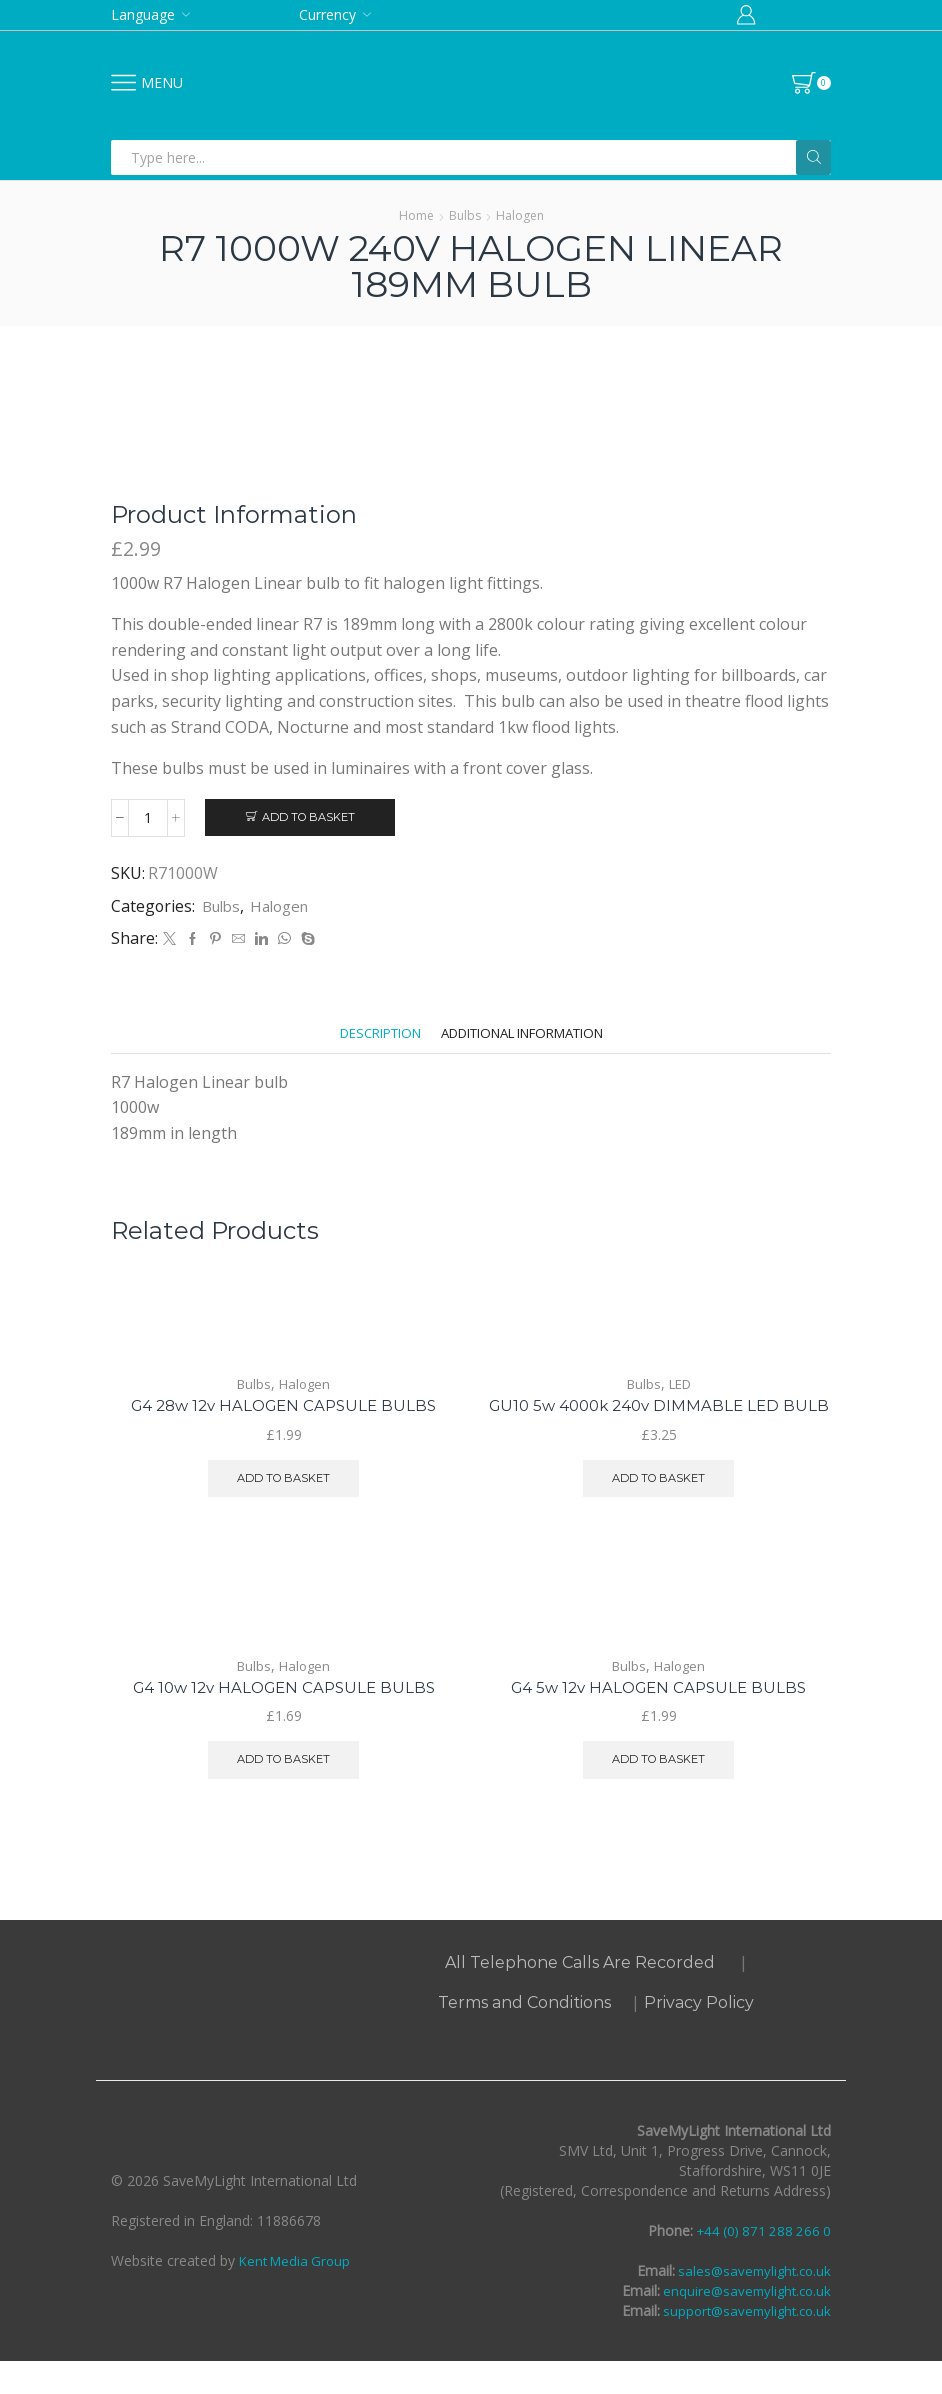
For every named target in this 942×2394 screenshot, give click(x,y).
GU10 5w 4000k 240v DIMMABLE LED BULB (658, 1420)
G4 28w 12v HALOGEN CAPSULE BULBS (283, 1408)
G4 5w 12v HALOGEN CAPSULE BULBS (659, 1717)
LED (680, 1386)
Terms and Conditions (524, 2035)
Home (416, 215)
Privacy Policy (699, 2035)
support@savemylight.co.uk (740, 2343)
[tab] (365, 1036)
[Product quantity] (148, 818)
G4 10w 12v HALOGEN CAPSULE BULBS (284, 1717)
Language (143, 14)
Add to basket (308, 817)
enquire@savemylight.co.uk (741, 2323)
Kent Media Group (298, 2293)
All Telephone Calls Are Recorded (580, 1995)
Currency (327, 14)
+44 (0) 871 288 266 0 (760, 2263)
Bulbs (465, 215)
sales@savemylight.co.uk (749, 2303)
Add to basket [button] (283, 1482)
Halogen (520, 215)
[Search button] (813, 157)
